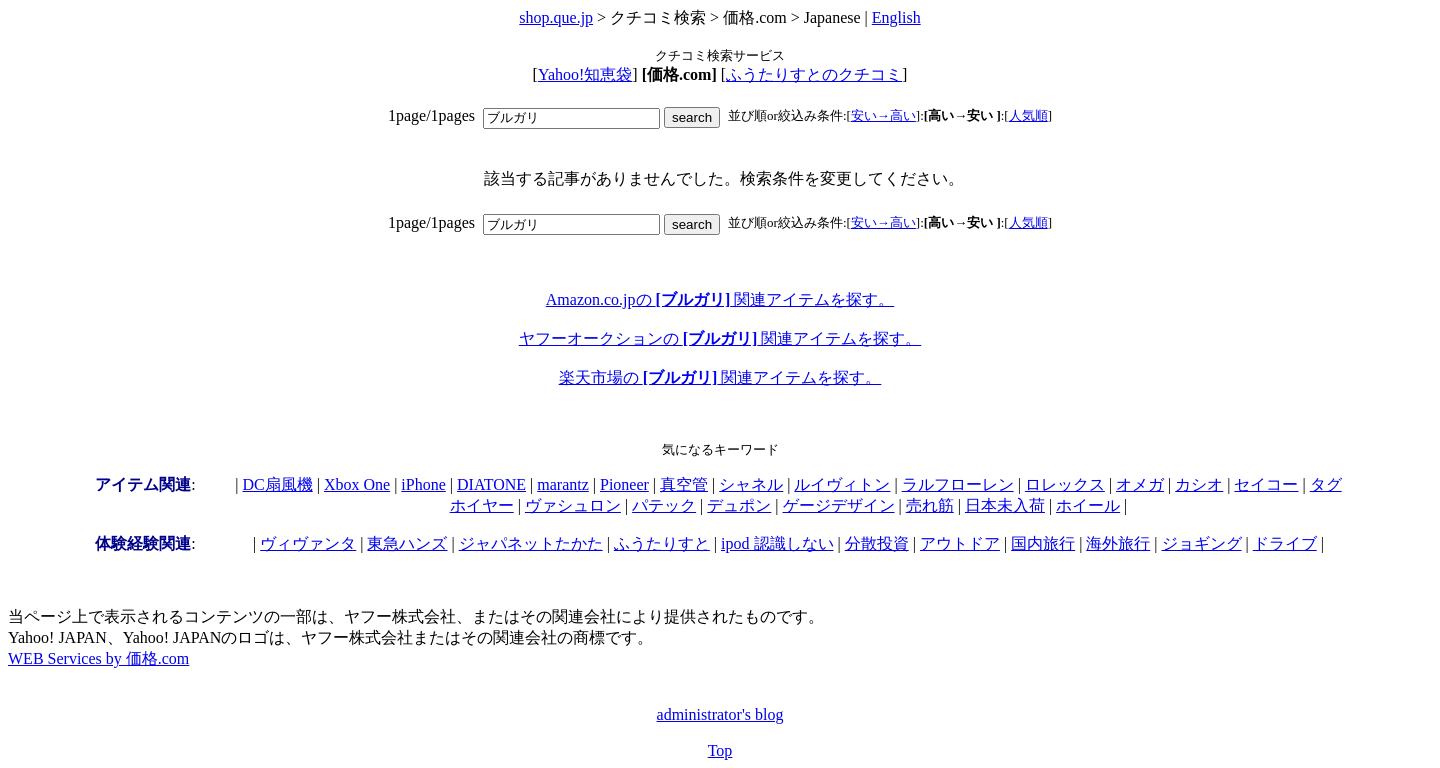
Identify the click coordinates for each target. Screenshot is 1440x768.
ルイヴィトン (842, 484)
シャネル (751, 484)
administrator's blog (720, 714)
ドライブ (1285, 543)
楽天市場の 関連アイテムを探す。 (720, 377)
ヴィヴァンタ (308, 543)
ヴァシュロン (573, 505)
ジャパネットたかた (531, 543)
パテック (664, 505)
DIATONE (491, 484)
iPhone (423, 484)
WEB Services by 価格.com (98, 658)
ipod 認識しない (777, 543)
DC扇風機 (278, 484)
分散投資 (877, 543)
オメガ (1140, 484)
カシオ (1199, 484)
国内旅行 (1043, 543)
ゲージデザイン (839, 505)
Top (720, 750)
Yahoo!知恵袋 (585, 74)
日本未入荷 (1005, 505)
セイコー (1266, 484)
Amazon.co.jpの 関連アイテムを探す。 (720, 299)
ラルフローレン (958, 484)
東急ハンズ (407, 543)
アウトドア (960, 543)
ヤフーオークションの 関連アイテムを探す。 (720, 338)
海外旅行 (1118, 543)
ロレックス (1065, 484)
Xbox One (357, 484)
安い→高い (883, 115)
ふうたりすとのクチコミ (814, 74)
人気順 (1028, 115)
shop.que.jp (556, 17)
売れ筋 (930, 505)
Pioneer (624, 484)
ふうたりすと (662, 543)
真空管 (684, 484)
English (896, 17)
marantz (563, 484)
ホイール (1088, 505)
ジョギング (1202, 543)
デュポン (739, 505)
